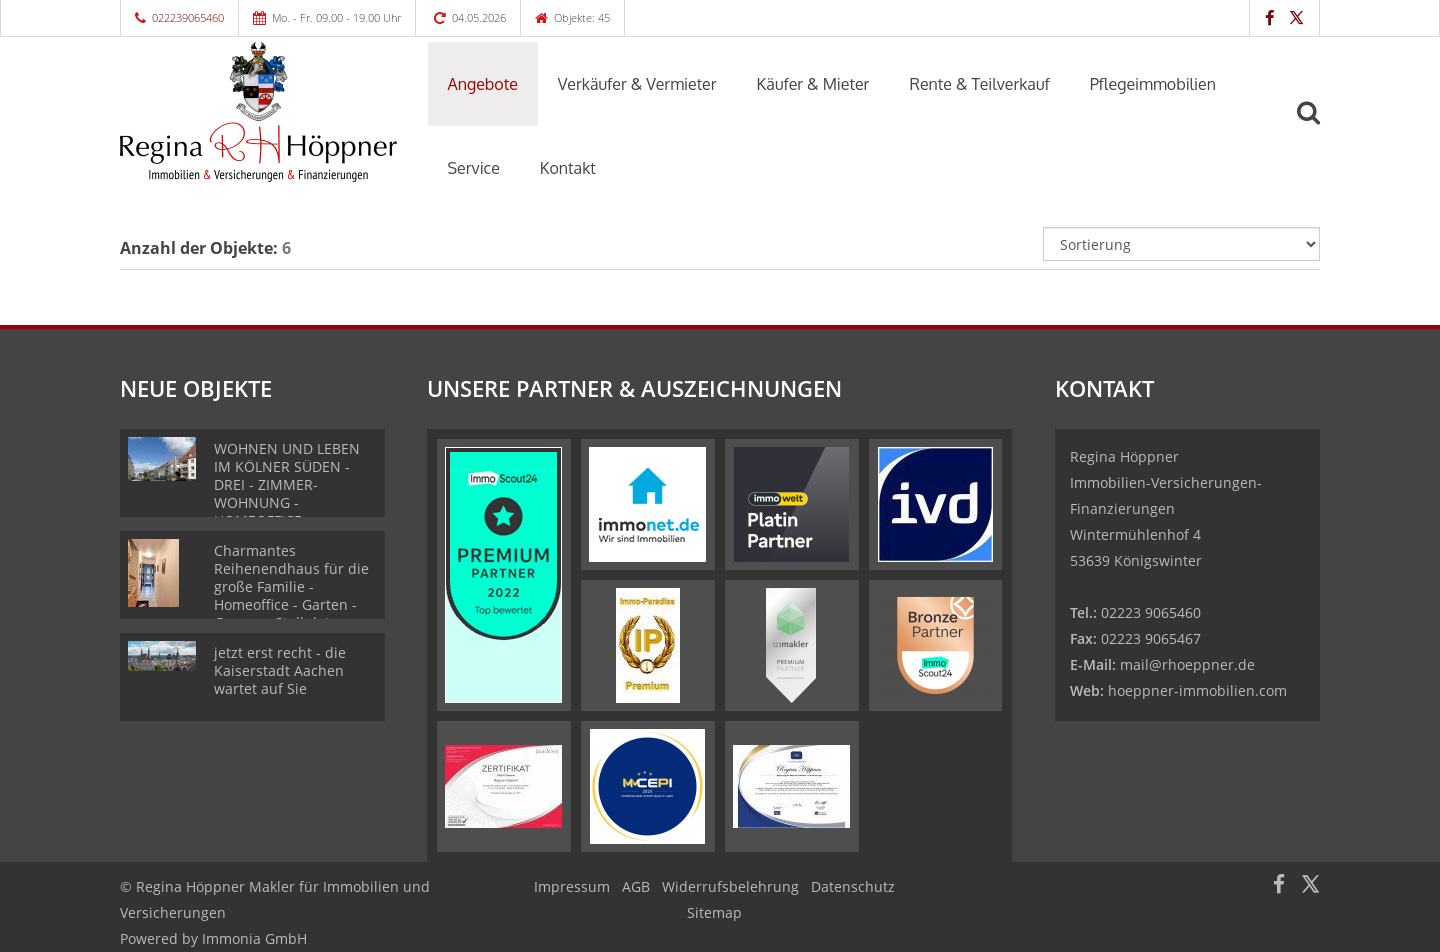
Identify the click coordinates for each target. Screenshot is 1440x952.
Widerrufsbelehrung (730, 886)
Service (474, 168)
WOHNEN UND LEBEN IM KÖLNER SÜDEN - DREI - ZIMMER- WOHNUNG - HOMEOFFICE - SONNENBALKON (287, 493)
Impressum (572, 886)
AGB (636, 886)
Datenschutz (853, 886)
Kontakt (568, 168)
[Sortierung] (1182, 244)
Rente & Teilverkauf (979, 84)
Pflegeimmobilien (1153, 84)
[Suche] (1317, 127)
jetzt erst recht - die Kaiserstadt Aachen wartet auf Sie (280, 670)
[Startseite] (259, 112)
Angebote (483, 84)
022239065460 (188, 17)
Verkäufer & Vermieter (637, 84)
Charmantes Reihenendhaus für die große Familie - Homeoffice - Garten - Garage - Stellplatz (291, 586)
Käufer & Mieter (813, 84)
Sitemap (714, 912)
